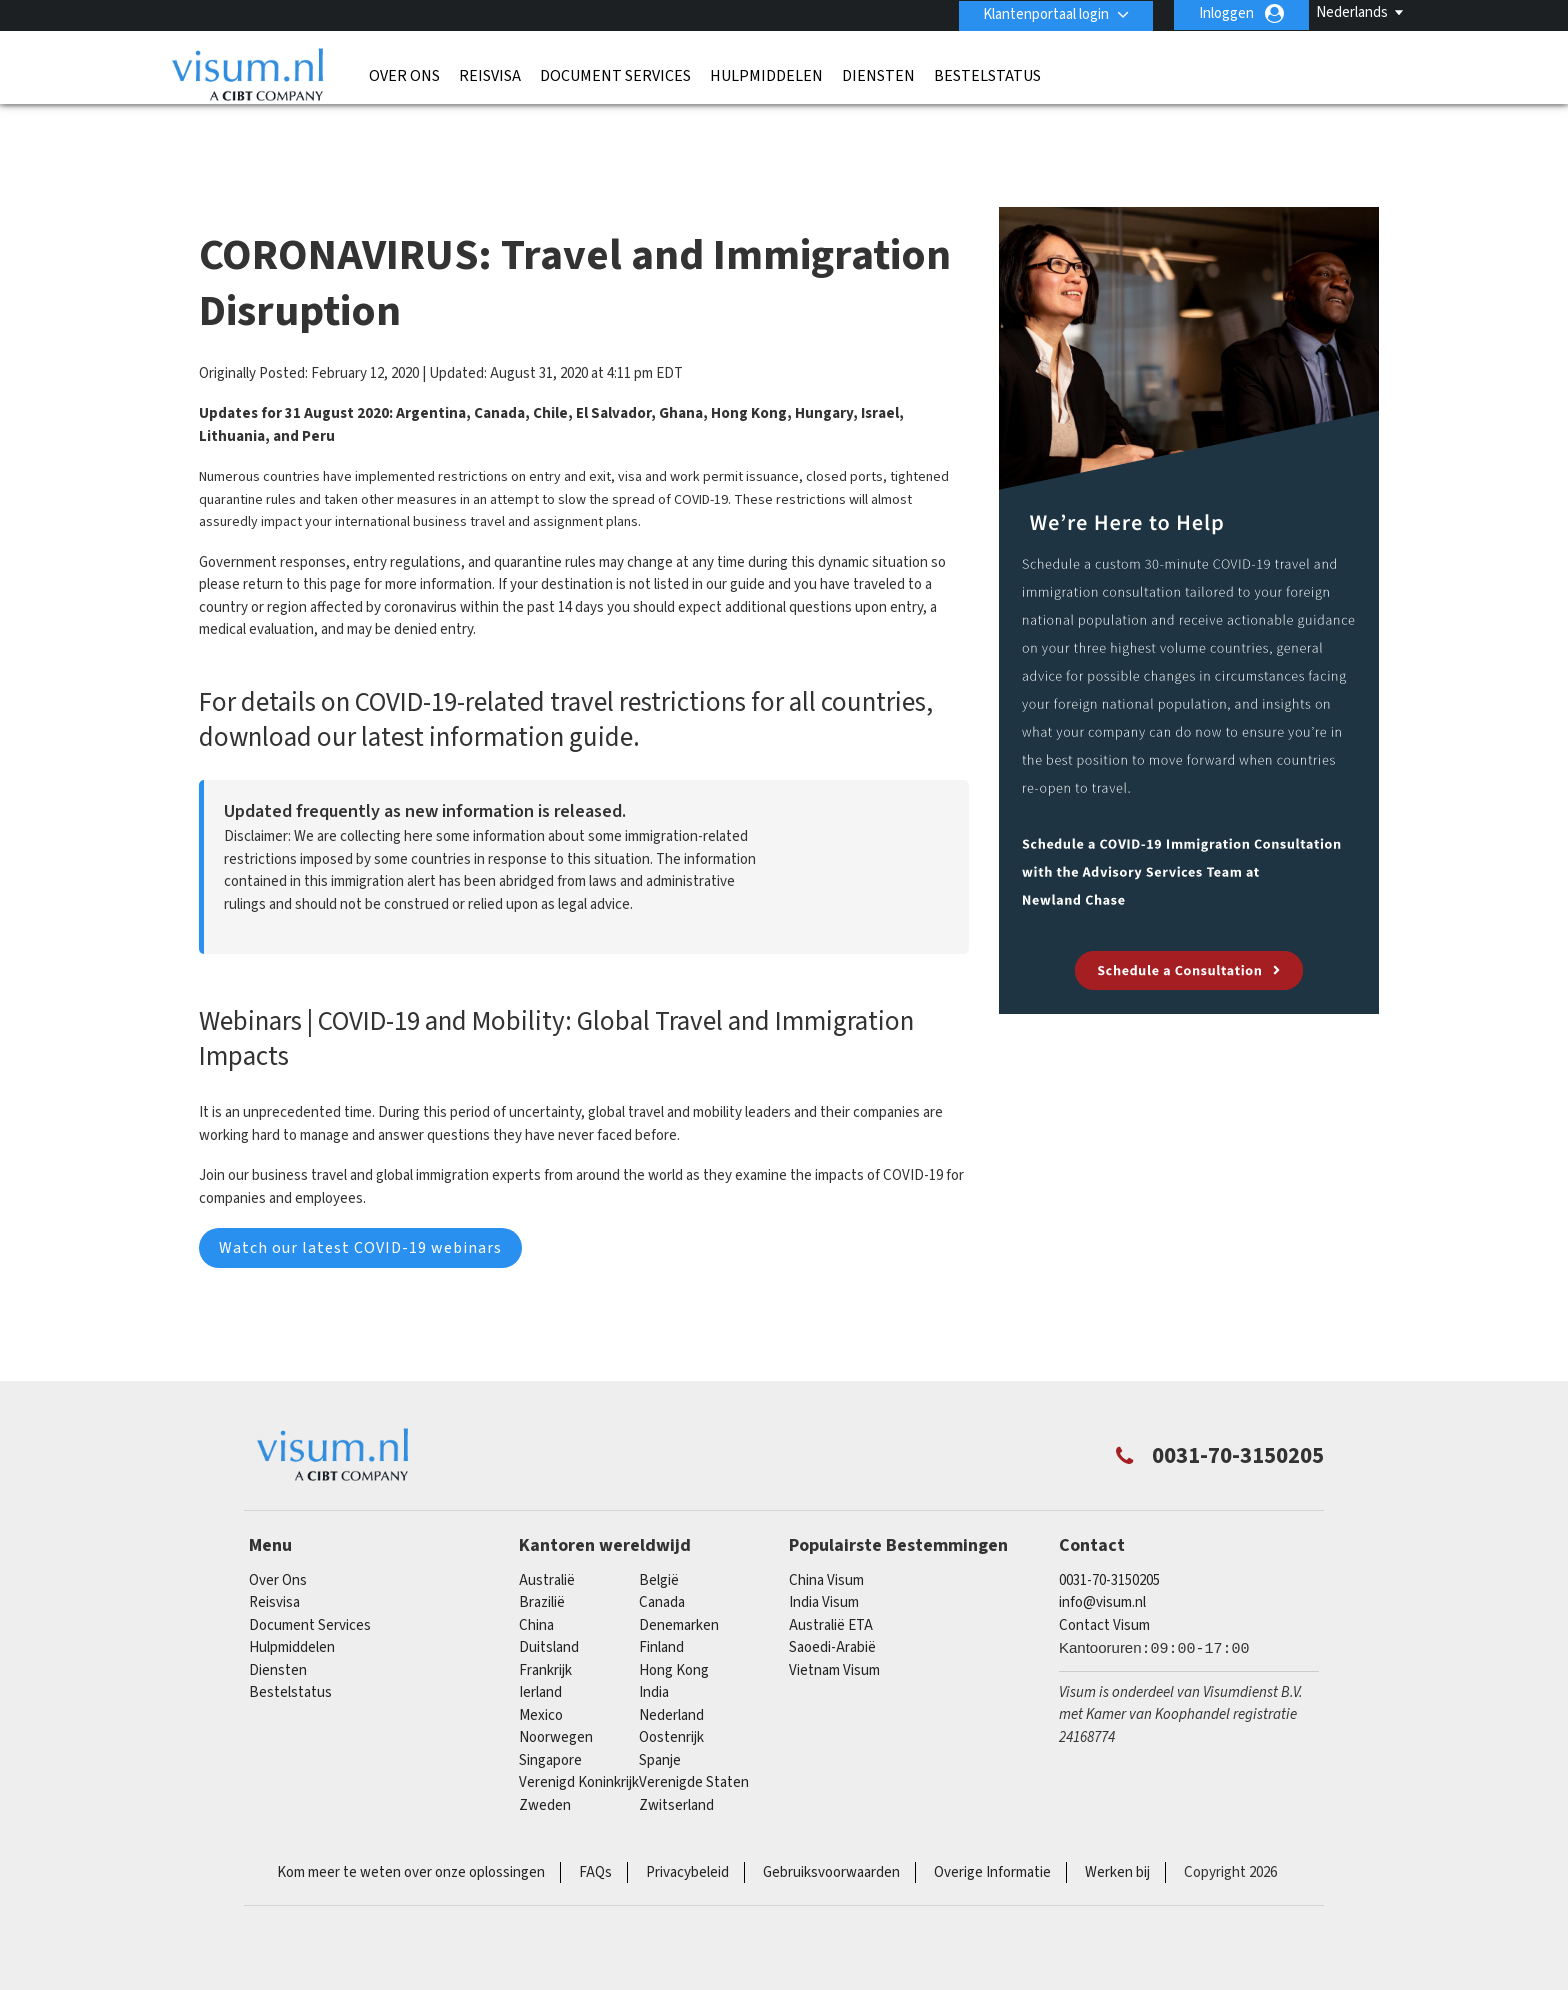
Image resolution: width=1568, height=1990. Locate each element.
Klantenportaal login (1045, 13)
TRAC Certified (1070, 1920)
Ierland (540, 1656)
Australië (547, 1544)
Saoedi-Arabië (832, 1611)
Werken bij (1117, 1836)
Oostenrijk (671, 1701)
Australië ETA (831, 1589)
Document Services (615, 75)
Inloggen (1226, 13)
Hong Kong (674, 1634)
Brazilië (542, 1566)
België (659, 1544)
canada (662, 1566)
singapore (550, 1724)
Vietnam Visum (834, 1634)
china (536, 1589)
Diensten (878, 75)
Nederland (671, 1679)
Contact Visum (1104, 1589)
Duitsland (549, 1611)
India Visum (824, 1566)
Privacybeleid (687, 1836)
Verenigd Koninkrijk (579, 1746)
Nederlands (1352, 12)
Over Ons (404, 75)
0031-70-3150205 (1109, 1544)
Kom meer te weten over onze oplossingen (411, 1836)
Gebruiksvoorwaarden (831, 1836)
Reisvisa (490, 75)
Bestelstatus (987, 75)
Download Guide (870, 835)
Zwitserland (676, 1769)
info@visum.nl (1102, 1566)
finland (661, 1611)
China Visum (826, 1544)
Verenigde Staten (694, 1746)
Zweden (545, 1769)
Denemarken (679, 1589)
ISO (497, 1920)
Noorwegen (556, 1701)
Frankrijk (545, 1634)
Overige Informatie (992, 1836)
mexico (541, 1679)
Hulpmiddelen (766, 75)
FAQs (595, 1836)
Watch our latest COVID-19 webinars (360, 1212)
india (654, 1656)
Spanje (660, 1724)
